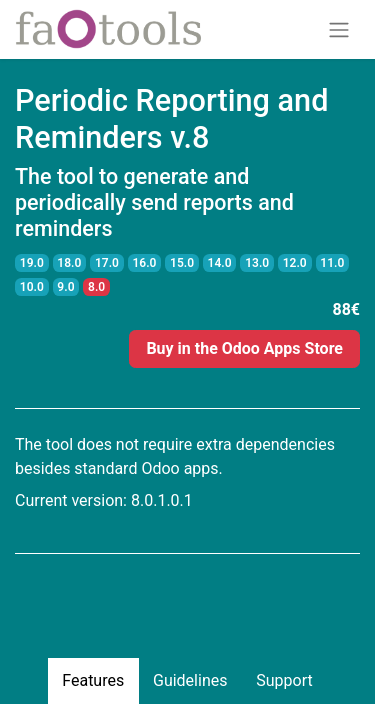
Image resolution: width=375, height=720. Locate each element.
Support (284, 680)
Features (93, 680)
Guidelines (190, 680)
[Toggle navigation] (339, 29)
